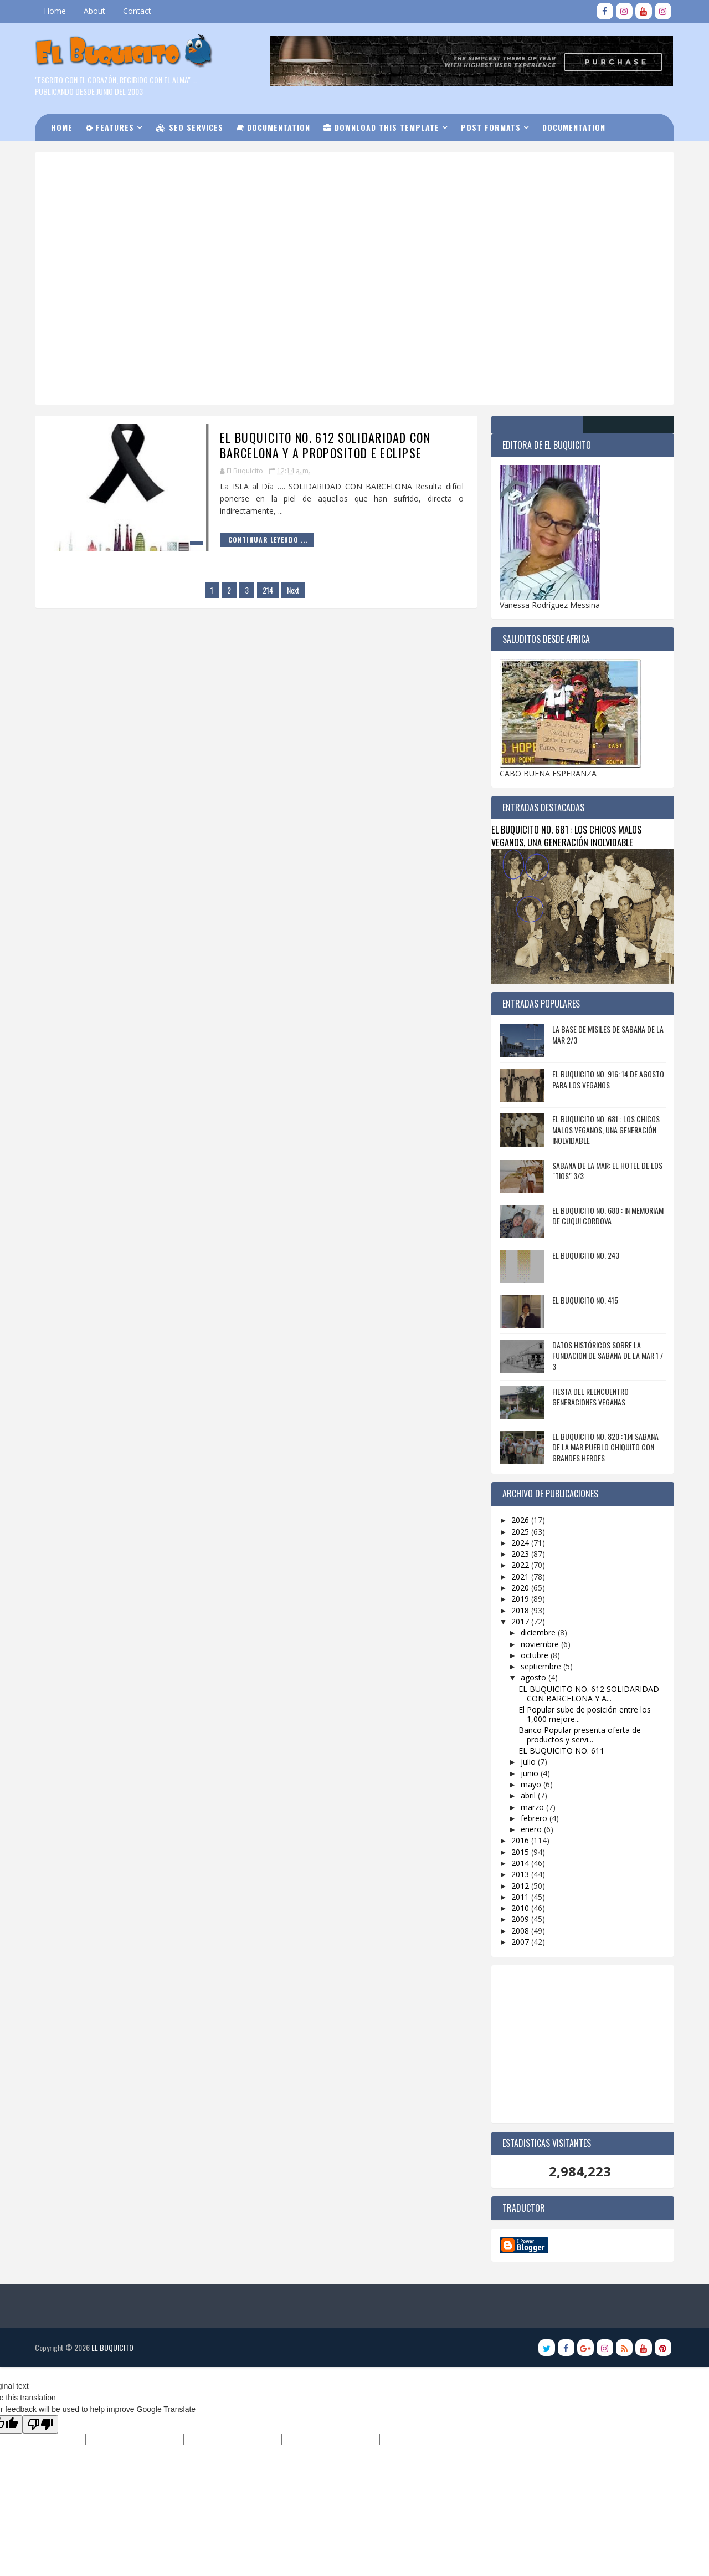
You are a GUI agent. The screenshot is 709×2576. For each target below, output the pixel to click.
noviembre (540, 1643)
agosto (533, 1677)
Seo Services (191, 126)
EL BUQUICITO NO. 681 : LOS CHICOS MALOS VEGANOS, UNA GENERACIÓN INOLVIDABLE (565, 835)
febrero (534, 1817)
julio (528, 1761)
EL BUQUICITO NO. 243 (584, 1254)
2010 (521, 1908)
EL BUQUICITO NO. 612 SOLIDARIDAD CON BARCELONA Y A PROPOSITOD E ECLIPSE (315, 445)
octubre (534, 1654)
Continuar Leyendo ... (258, 539)
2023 (521, 1553)
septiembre (541, 1666)
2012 (521, 1885)
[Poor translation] (40, 2413)
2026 (521, 1520)
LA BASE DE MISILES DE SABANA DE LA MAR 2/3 (606, 1034)
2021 (521, 1576)
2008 (521, 1930)
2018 (521, 1609)
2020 (521, 1587)
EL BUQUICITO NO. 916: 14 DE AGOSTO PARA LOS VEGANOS (607, 1078)
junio (530, 1772)
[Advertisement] (318, 199)
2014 (521, 1862)
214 (264, 589)
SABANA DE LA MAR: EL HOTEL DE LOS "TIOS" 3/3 (606, 1170)
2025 (521, 1531)
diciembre (538, 1632)
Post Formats (492, 126)
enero (531, 1829)
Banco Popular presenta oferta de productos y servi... (579, 1734)
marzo (532, 1806)
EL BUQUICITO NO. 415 (584, 1299)
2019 (521, 1598)
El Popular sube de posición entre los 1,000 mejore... (584, 1714)
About (95, 11)
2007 (521, 1941)
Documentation (275, 126)
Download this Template (383, 126)
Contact (138, 11)
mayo (531, 1783)
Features (112, 126)
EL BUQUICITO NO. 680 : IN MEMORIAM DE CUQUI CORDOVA (606, 1215)
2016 (521, 1840)
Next (289, 589)
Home (56, 11)
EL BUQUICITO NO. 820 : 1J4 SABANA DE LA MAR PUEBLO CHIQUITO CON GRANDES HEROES (604, 1446)
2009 (521, 1919)
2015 (521, 1851)
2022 (521, 1565)
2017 (521, 1621)
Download (80, 154)
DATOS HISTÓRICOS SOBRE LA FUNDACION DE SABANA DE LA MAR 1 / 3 (606, 1355)
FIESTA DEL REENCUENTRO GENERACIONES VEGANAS (589, 1396)
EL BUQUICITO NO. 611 (561, 1750)
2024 (521, 1542)
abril (528, 1795)
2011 (521, 1896)
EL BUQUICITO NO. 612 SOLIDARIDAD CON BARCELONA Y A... (588, 1693)
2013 (521, 1874)
